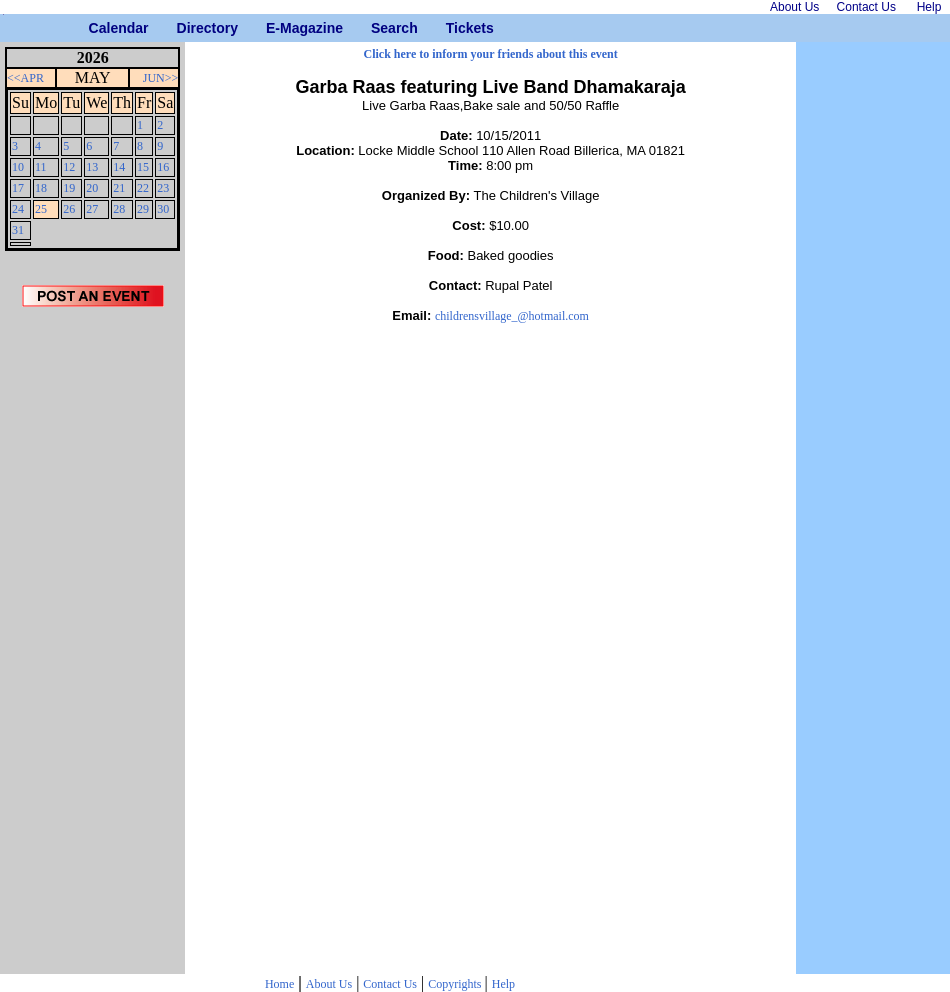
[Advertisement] (93, 647)
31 (18, 230)
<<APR (25, 78)
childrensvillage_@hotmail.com (512, 316)
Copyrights (456, 984)
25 (41, 209)
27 (92, 209)
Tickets (453, 28)
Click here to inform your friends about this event (491, 54)
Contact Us (390, 984)
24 (18, 209)
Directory (184, 28)
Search (378, 28)
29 (143, 209)
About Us (329, 984)
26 (69, 209)
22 (143, 188)
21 (119, 188)
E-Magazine (273, 28)
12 (69, 167)
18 (41, 188)
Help (503, 984)
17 (18, 188)
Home (279, 984)
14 (119, 167)
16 (163, 167)
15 (143, 167)
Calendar (96, 28)
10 (18, 167)
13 (92, 167)
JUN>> (161, 78)
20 (92, 188)
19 (69, 188)
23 (163, 188)
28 (119, 209)
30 (163, 209)
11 (41, 167)
